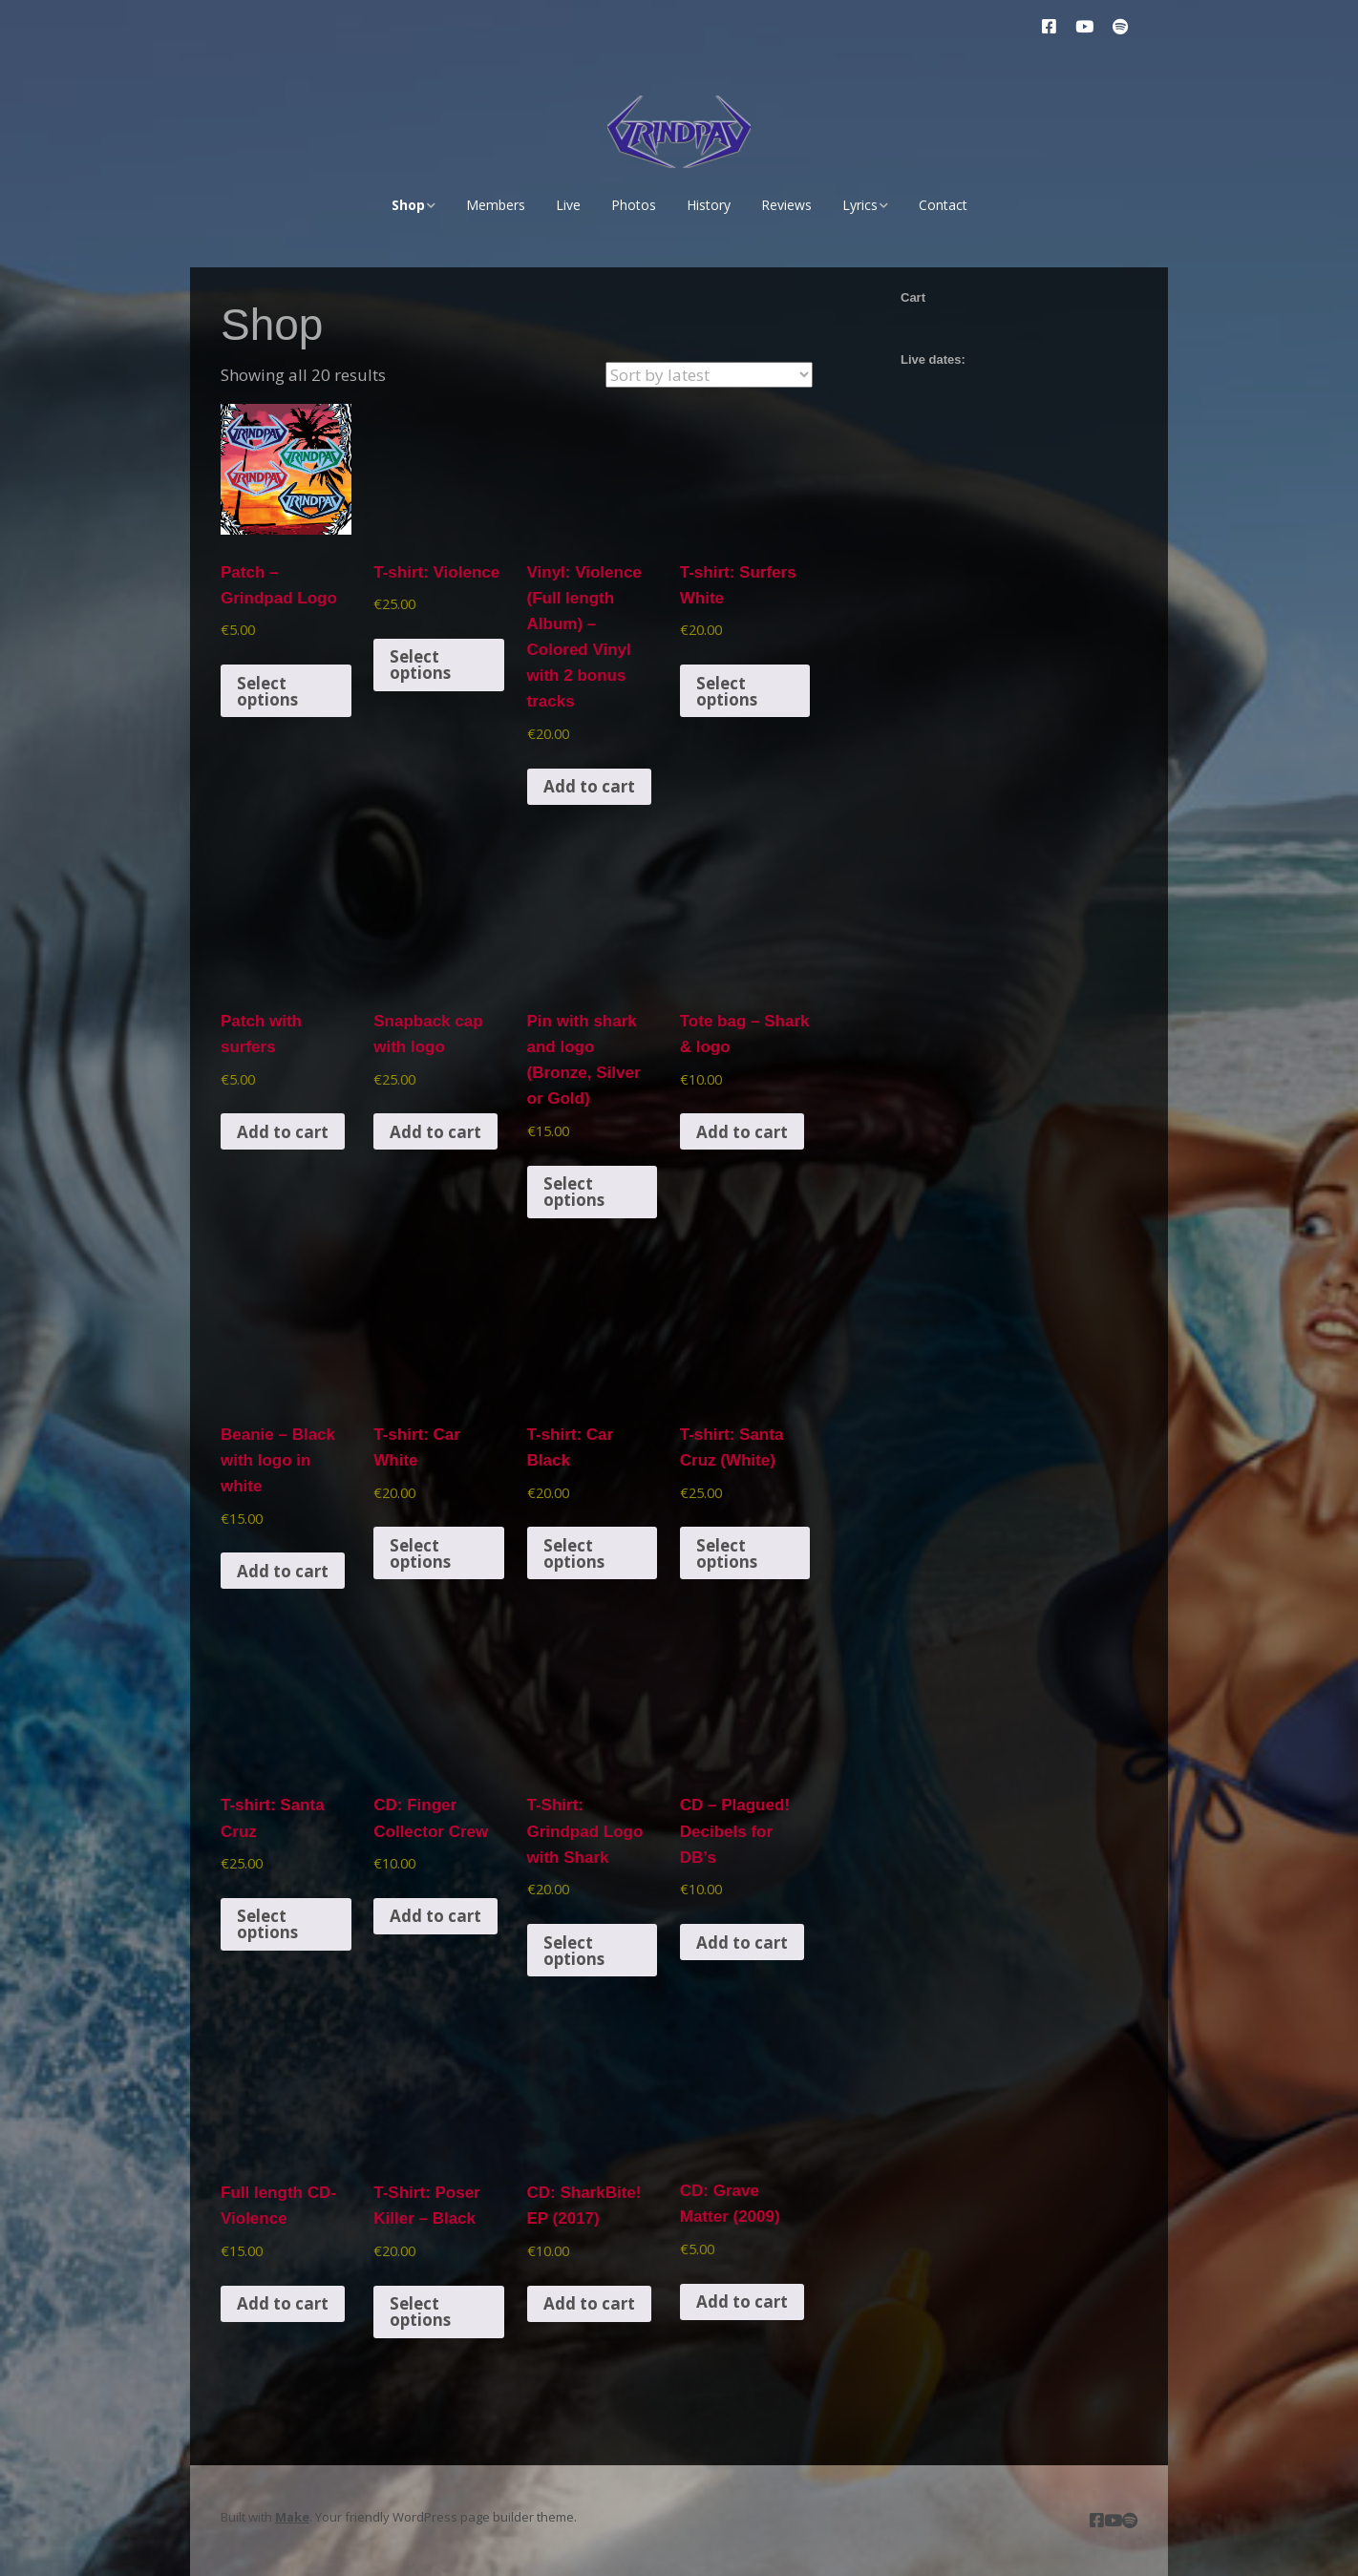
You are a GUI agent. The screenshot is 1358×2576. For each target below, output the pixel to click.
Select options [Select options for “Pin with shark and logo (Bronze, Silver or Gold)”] (574, 1191)
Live (568, 205)
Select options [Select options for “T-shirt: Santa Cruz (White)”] (726, 1553)
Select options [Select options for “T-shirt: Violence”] (420, 664)
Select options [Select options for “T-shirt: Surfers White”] (726, 691)
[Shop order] (709, 375)
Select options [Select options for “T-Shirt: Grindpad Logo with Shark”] (574, 1951)
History (709, 205)
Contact (943, 205)
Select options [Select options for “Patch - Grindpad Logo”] (267, 691)
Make (292, 2516)
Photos (633, 205)
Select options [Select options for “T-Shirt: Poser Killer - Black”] (420, 2311)
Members (495, 205)
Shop (408, 205)
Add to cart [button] (589, 786)
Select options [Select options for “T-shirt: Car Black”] (574, 1553)
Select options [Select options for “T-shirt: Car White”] (420, 1553)
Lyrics (860, 205)
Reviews (786, 205)
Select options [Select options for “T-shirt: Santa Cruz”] (267, 1924)
